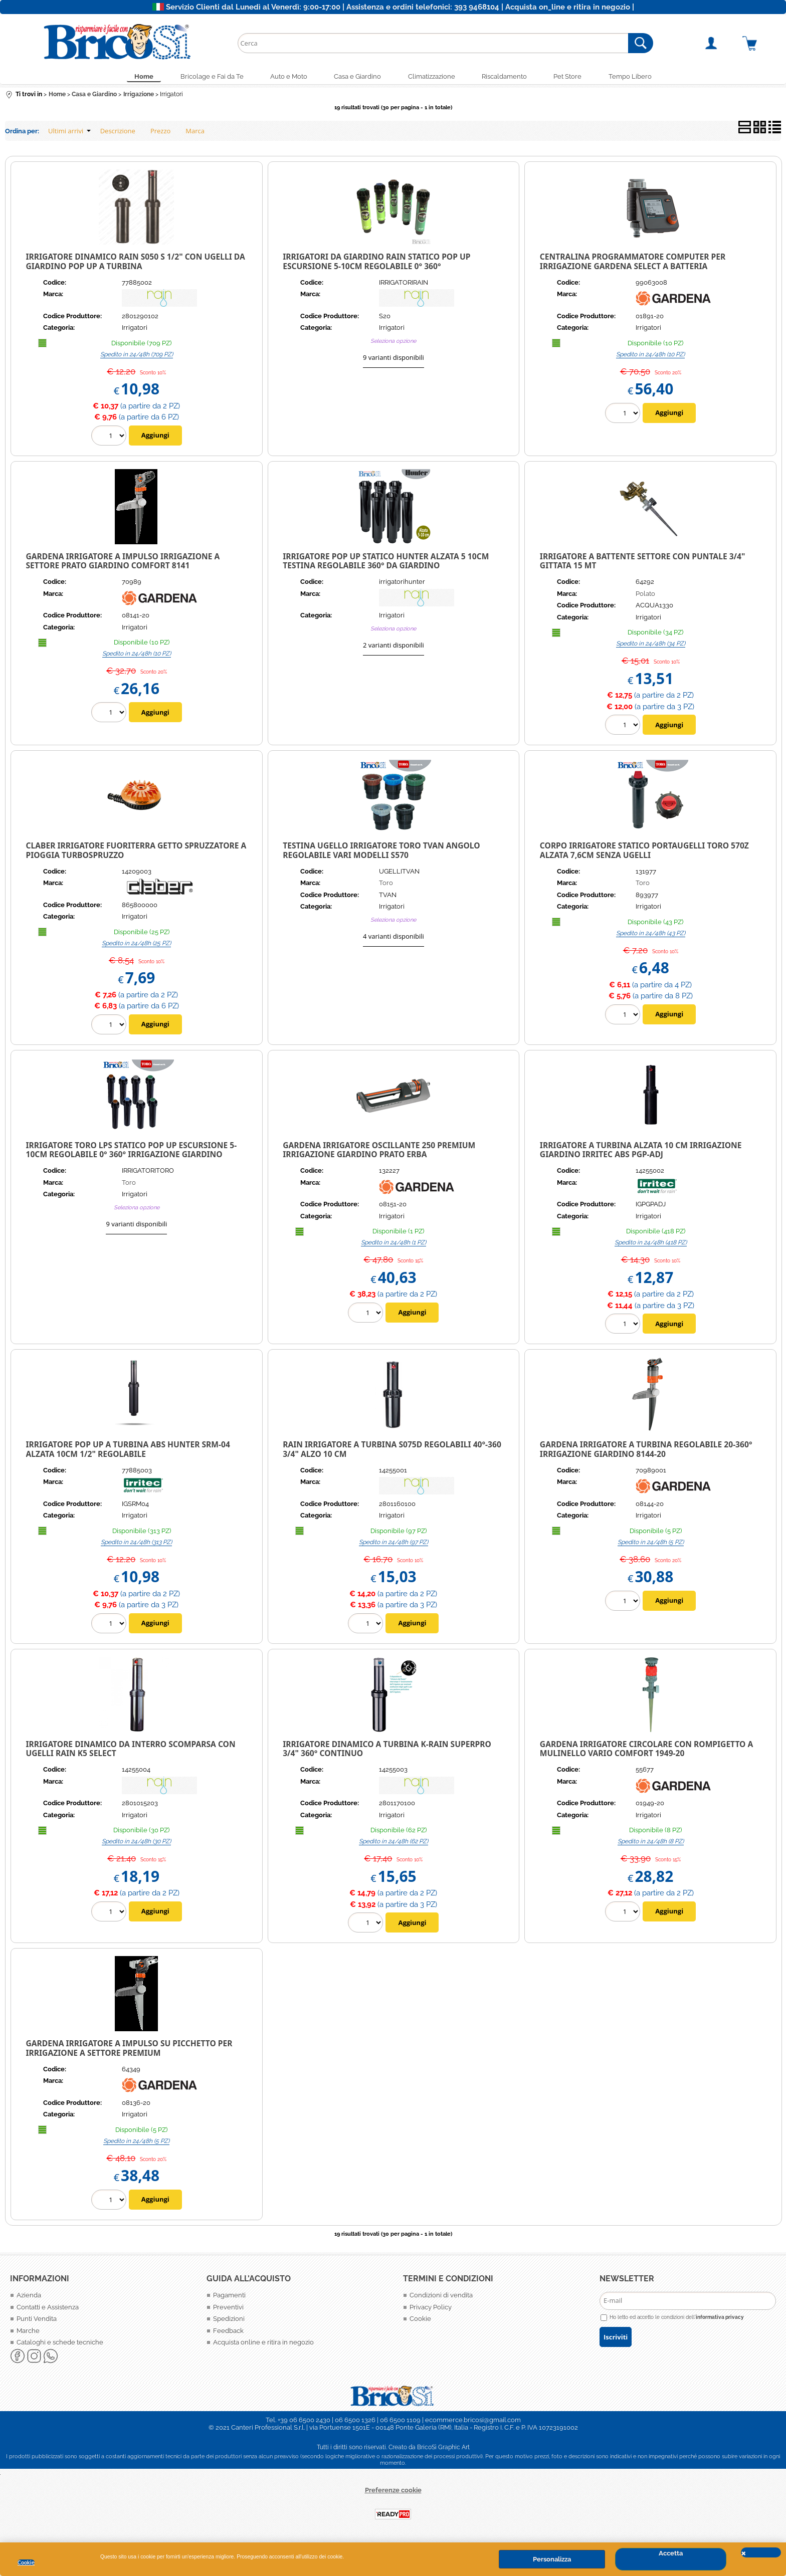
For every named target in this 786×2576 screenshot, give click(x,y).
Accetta (671, 2553)
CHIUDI (761, 2552)
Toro (386, 885)
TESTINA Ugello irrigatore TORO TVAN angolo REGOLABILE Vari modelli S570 (381, 852)
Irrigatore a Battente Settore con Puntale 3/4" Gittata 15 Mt (642, 563)
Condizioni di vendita (441, 2297)
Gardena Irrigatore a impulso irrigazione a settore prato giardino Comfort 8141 (123, 563)
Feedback (228, 2332)
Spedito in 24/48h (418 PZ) (651, 1244)
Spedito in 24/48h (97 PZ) (393, 1544)
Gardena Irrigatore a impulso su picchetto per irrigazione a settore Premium (129, 2050)
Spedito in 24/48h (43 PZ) (650, 935)
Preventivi (228, 2309)
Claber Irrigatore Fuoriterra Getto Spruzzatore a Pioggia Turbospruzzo (136, 852)
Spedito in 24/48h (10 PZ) (650, 356)
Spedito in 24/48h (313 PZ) (136, 1544)
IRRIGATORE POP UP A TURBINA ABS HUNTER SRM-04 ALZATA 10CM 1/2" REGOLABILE (128, 1451)
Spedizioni (229, 2321)
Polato (645, 595)
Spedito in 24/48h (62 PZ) (393, 1843)
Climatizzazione (433, 77)
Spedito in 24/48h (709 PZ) (136, 356)
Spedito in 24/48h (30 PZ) (136, 1843)
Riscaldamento (509, 77)
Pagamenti (229, 2297)
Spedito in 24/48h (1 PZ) (393, 1244)
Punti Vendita (37, 2321)
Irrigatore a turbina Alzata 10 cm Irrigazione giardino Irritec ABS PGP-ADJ (641, 1152)
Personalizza (552, 2559)
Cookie (26, 2562)
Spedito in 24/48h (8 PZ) (651, 1843)
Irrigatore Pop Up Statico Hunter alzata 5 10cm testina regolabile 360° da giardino (386, 563)
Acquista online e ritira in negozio (263, 2344)
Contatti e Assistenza (48, 2309)
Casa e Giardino (355, 77)
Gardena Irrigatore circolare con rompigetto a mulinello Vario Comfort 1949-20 (646, 1751)
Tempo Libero (641, 77)
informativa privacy (720, 2319)
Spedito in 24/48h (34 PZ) (650, 646)
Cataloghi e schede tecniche (60, 2344)
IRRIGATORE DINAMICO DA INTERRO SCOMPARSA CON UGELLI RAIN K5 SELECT (131, 1751)
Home (132, 77)
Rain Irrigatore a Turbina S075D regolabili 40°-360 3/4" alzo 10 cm (392, 1451)
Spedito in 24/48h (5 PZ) (651, 1544)
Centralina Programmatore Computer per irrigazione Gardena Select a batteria (632, 264)
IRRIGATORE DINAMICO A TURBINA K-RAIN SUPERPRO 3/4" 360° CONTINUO (387, 1751)
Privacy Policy (431, 2309)
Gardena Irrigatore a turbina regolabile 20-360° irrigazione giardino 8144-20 (646, 1451)
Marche (28, 2332)
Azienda (29, 2297)
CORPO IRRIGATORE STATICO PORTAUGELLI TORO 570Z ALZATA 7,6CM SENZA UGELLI (644, 852)
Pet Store (576, 77)
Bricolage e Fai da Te (203, 77)
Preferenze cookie (393, 2492)
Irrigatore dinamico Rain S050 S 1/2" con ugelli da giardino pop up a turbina (135, 264)
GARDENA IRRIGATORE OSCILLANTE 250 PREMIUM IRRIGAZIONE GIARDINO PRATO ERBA (379, 1152)
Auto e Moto (283, 77)
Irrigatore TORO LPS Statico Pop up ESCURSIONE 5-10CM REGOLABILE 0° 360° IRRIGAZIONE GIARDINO (131, 1152)
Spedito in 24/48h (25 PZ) (136, 945)
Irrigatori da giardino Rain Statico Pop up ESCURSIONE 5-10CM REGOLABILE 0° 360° (376, 264)
